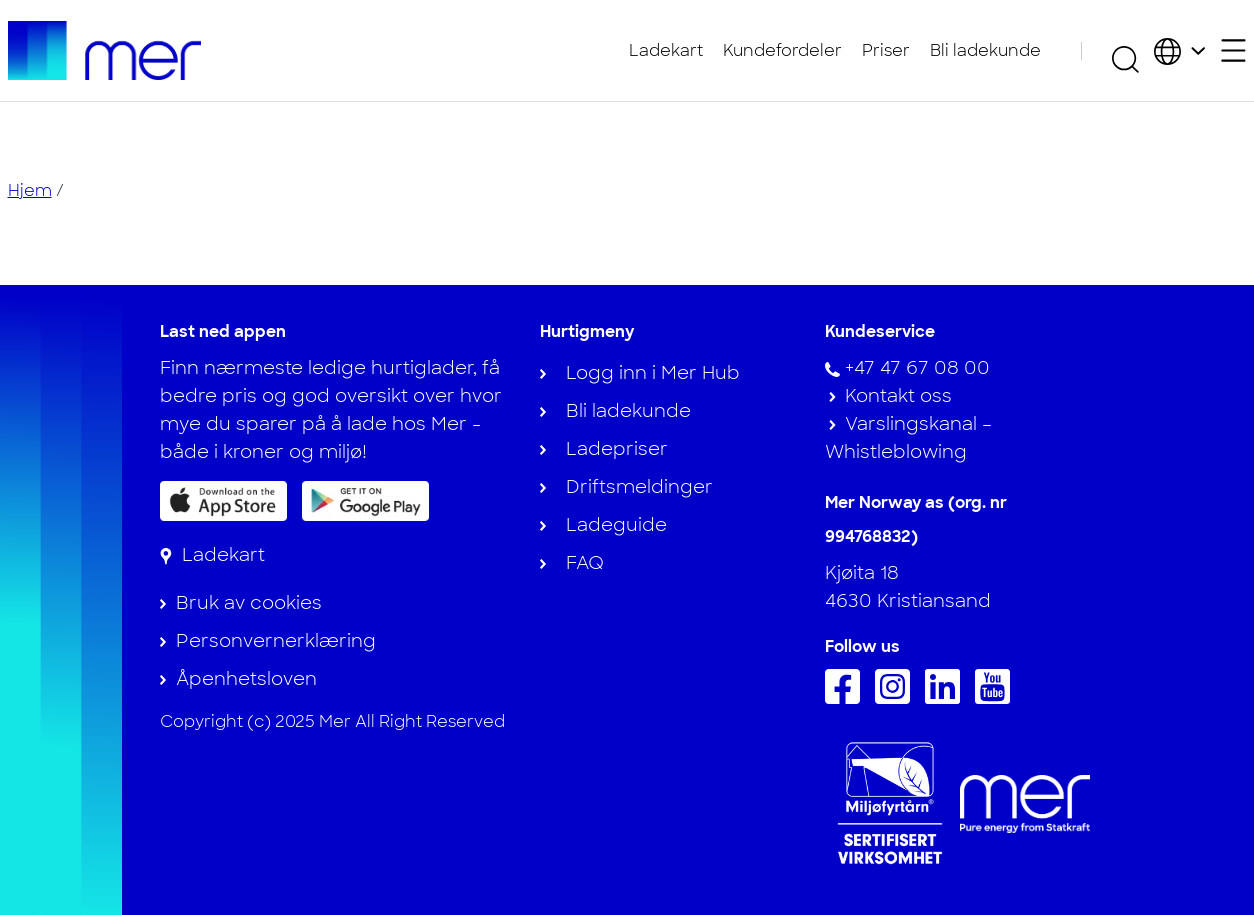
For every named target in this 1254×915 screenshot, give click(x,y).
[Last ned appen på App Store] (223, 501)
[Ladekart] (212, 555)
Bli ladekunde (985, 50)
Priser (886, 50)
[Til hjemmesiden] (105, 50)
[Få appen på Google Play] (365, 500)
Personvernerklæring (276, 641)
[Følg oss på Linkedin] (947, 698)
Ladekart (666, 50)
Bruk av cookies (249, 603)
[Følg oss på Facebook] (847, 698)
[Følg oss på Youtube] (997, 698)
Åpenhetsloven (246, 679)
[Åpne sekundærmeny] (1233, 50)
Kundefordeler (782, 50)
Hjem (30, 190)
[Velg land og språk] (1179, 50)
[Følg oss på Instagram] (897, 698)
